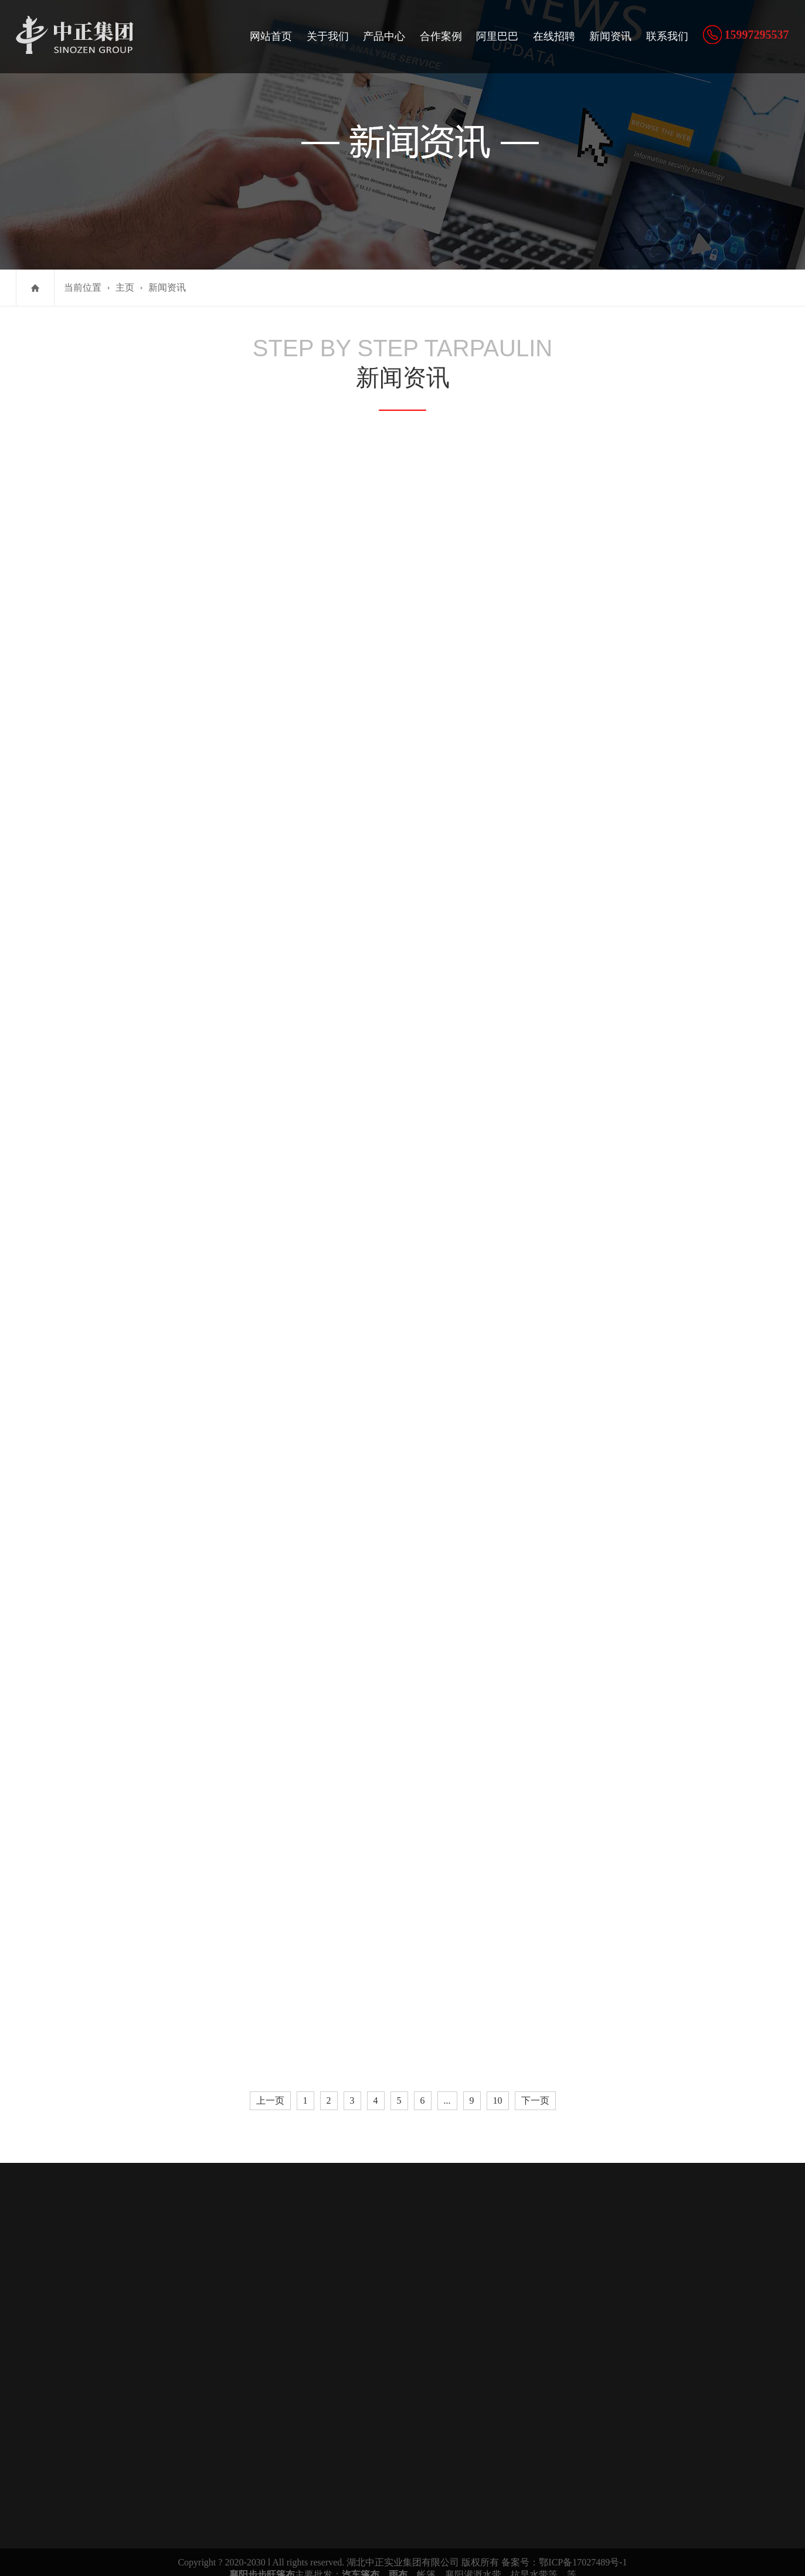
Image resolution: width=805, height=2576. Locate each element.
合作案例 (441, 36)
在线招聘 (554, 36)
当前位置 (82, 287)
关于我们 (328, 36)
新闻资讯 (610, 36)
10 (497, 2089)
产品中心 (384, 36)
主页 (125, 287)
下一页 (535, 2089)
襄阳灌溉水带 (473, 2561)
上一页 (270, 2089)
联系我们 (667, 36)
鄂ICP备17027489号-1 (583, 2549)
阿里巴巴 (497, 36)
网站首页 (271, 36)
